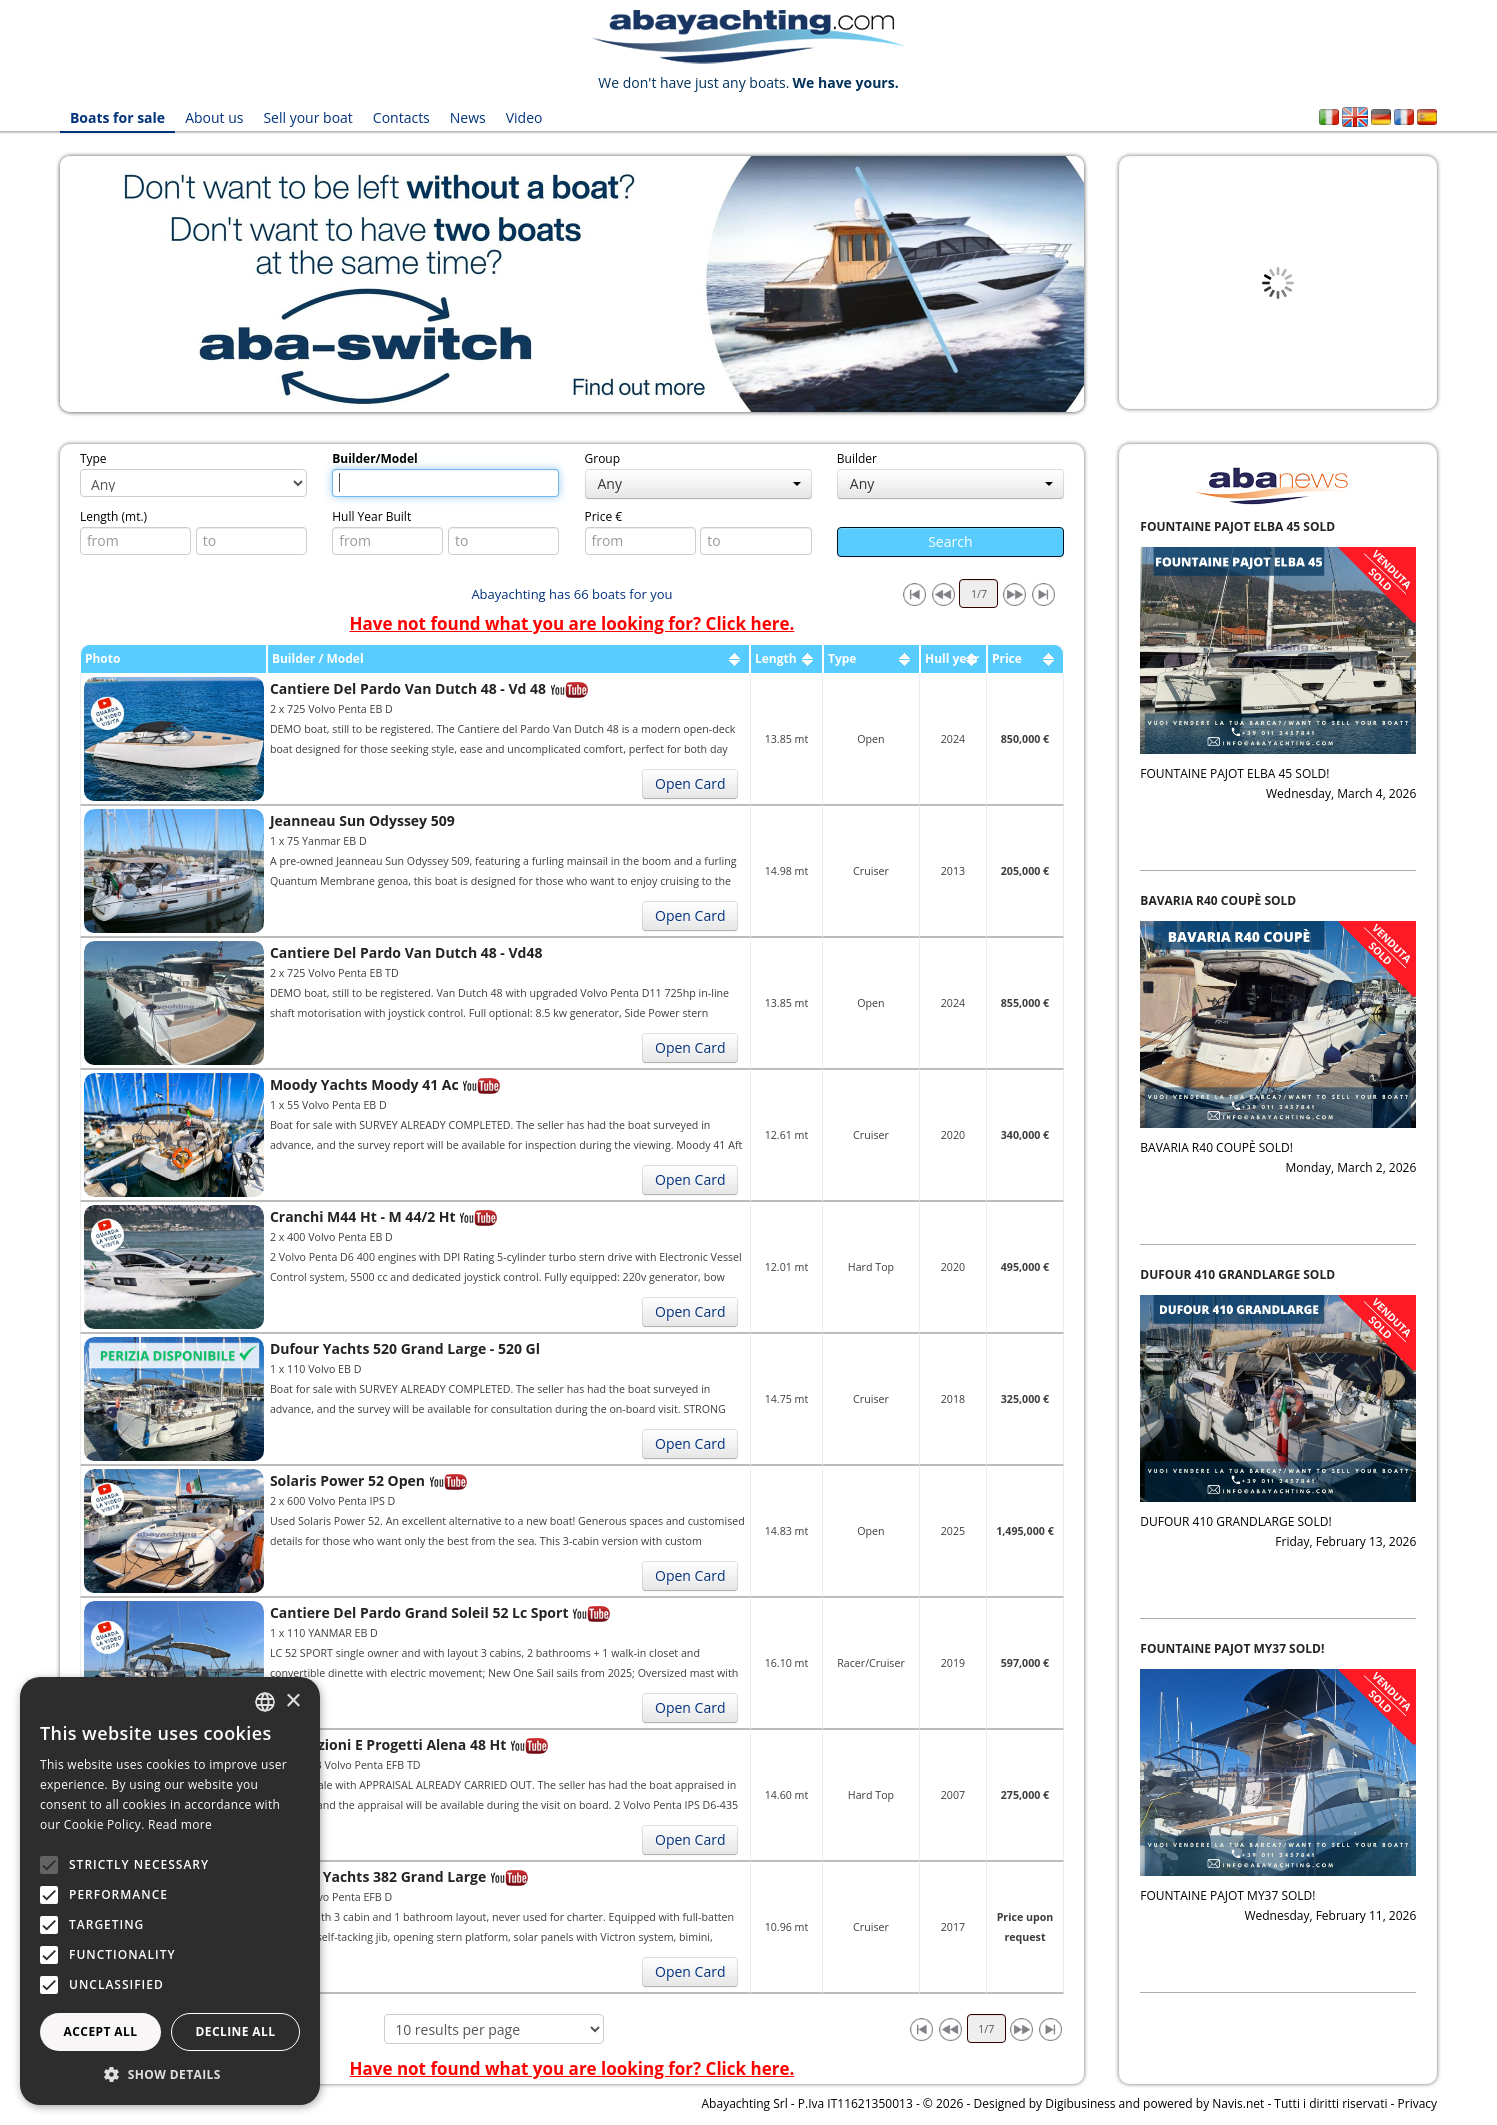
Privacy (1418, 2103)
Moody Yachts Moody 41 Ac (364, 1084)
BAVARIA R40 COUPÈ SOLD (1218, 900)
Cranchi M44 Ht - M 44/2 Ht (363, 1216)
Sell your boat (307, 117)
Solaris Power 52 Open (347, 1480)
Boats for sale (117, 117)
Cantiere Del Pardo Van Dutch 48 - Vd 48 (408, 688)
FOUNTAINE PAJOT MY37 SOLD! (1232, 1648)
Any (699, 483)
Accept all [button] (101, 2031)
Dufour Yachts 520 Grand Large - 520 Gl (405, 1348)
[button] (170, 2074)
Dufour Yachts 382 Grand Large (378, 1876)
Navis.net (1238, 2103)
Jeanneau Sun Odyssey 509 (362, 820)
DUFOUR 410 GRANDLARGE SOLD (1237, 1274)
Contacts (401, 117)
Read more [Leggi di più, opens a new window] (180, 1824)
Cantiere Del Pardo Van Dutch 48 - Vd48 (406, 952)
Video (524, 117)
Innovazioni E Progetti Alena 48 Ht (388, 1744)
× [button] (292, 1701)
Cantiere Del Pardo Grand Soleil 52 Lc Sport (419, 1612)
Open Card (690, 783)
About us (214, 117)
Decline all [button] (236, 2031)
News (468, 117)
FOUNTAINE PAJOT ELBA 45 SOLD (1237, 526)
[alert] (170, 1891)
